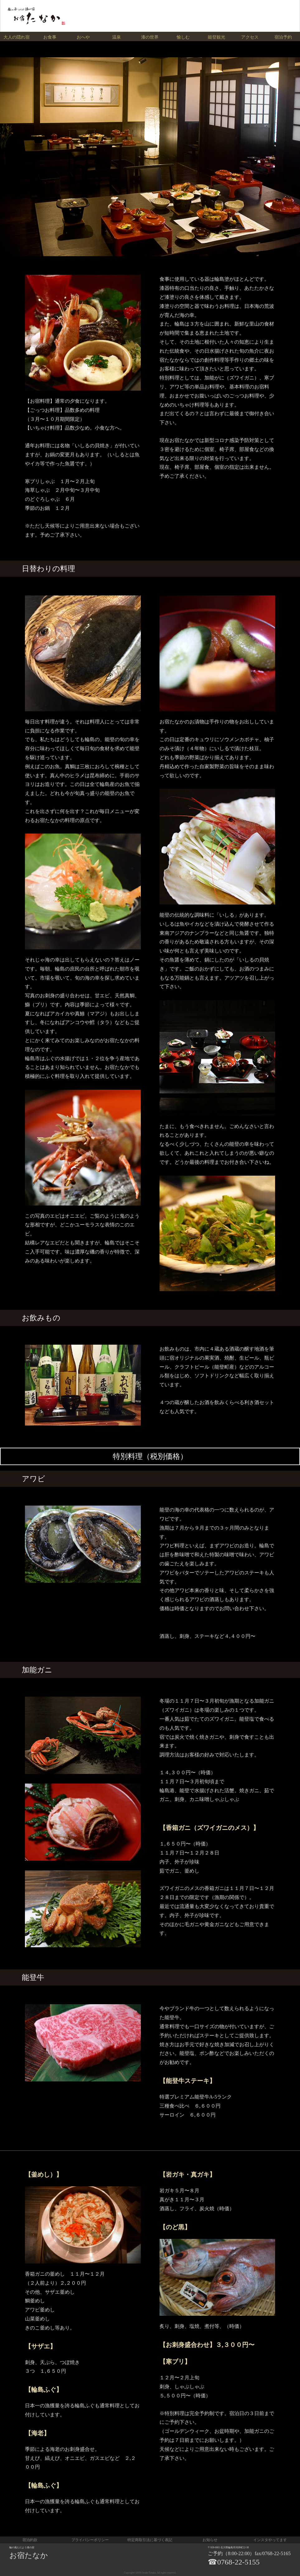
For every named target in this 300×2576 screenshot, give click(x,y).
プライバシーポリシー (90, 2540)
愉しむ (183, 37)
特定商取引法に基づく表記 (149, 2540)
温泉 (116, 37)
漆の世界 (150, 37)
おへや (83, 37)
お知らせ (209, 2540)
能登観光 (216, 37)
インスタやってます (270, 2540)
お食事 (49, 37)
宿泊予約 (283, 37)
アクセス (250, 37)
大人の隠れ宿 (16, 37)
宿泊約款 (29, 2540)
